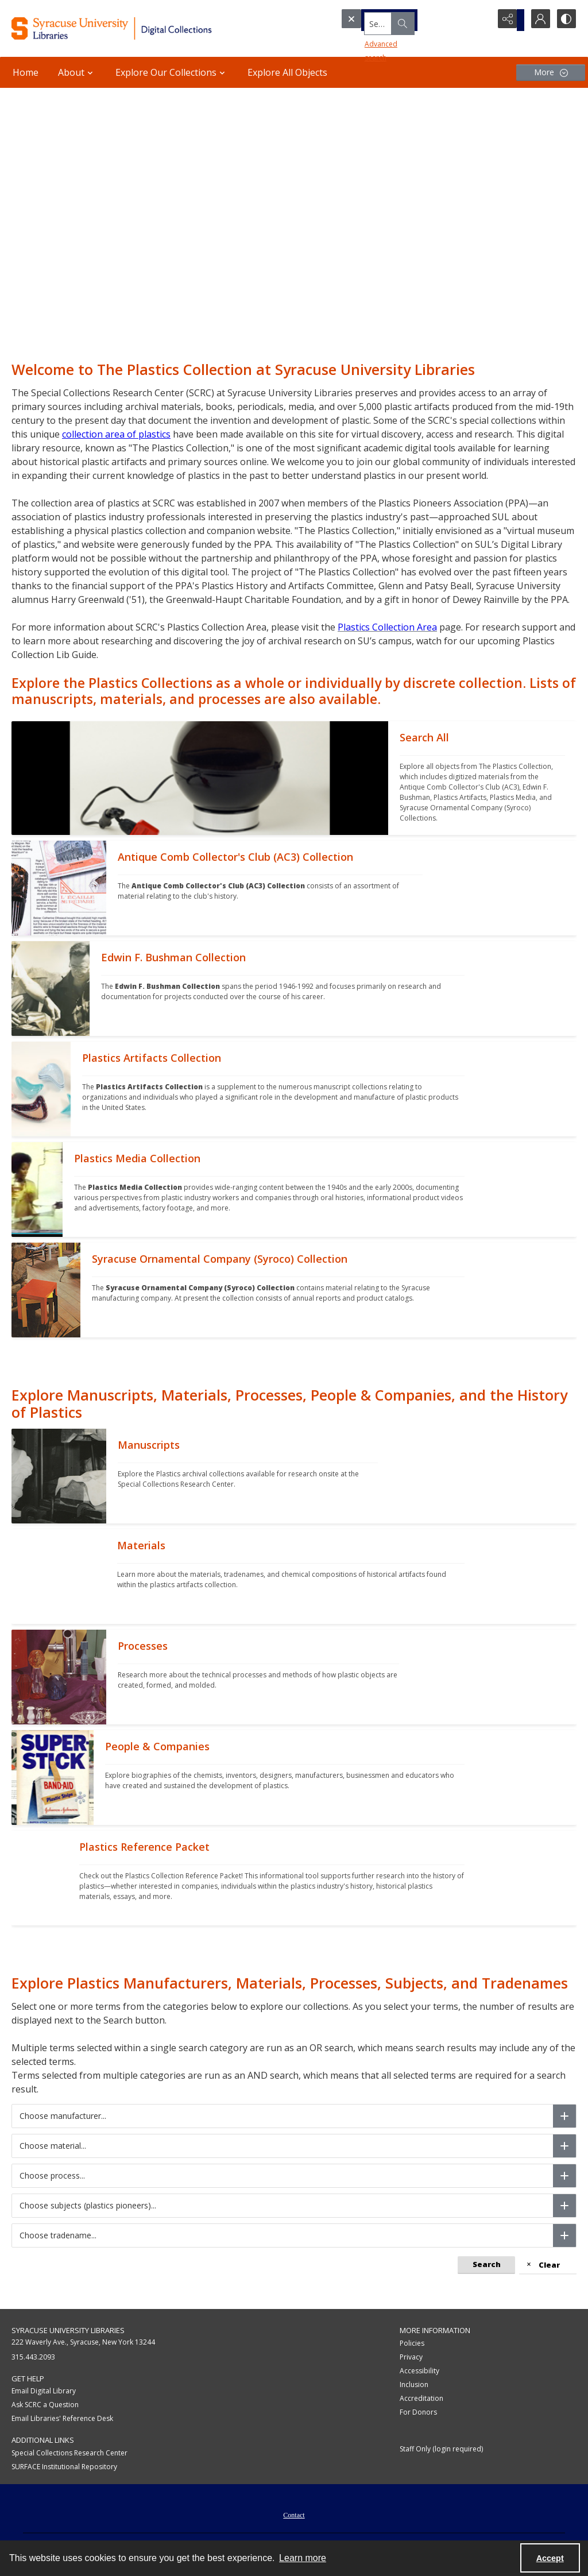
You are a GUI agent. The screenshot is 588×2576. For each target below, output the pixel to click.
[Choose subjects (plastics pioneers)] (564, 2205)
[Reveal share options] (508, 20)
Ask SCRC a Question (45, 2404)
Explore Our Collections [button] (171, 72)
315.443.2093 (33, 2357)
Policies (412, 2343)
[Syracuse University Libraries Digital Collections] (136, 28)
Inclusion (414, 2384)
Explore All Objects (287, 72)
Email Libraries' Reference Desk (62, 2418)
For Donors (418, 2412)
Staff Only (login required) (441, 2449)
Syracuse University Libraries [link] (68, 2330)
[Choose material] (564, 2145)
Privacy (411, 2357)
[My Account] (536, 20)
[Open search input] (479, 20)
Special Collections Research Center (69, 2453)
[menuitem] (293, 2514)
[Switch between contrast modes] (565, 20)
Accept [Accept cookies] (550, 2558)
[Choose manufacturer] (564, 2116)
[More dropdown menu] (550, 72)
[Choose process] (564, 2175)
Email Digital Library (43, 2391)
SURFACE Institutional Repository (64, 2466)
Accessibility (419, 2371)
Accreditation (421, 2398)
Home (25, 72)
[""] (482, 778)
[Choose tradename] (564, 2235)
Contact (293, 2515)
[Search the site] (395, 20)
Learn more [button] (302, 2558)
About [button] (77, 72)
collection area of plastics (116, 434)
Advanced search (373, 40)
